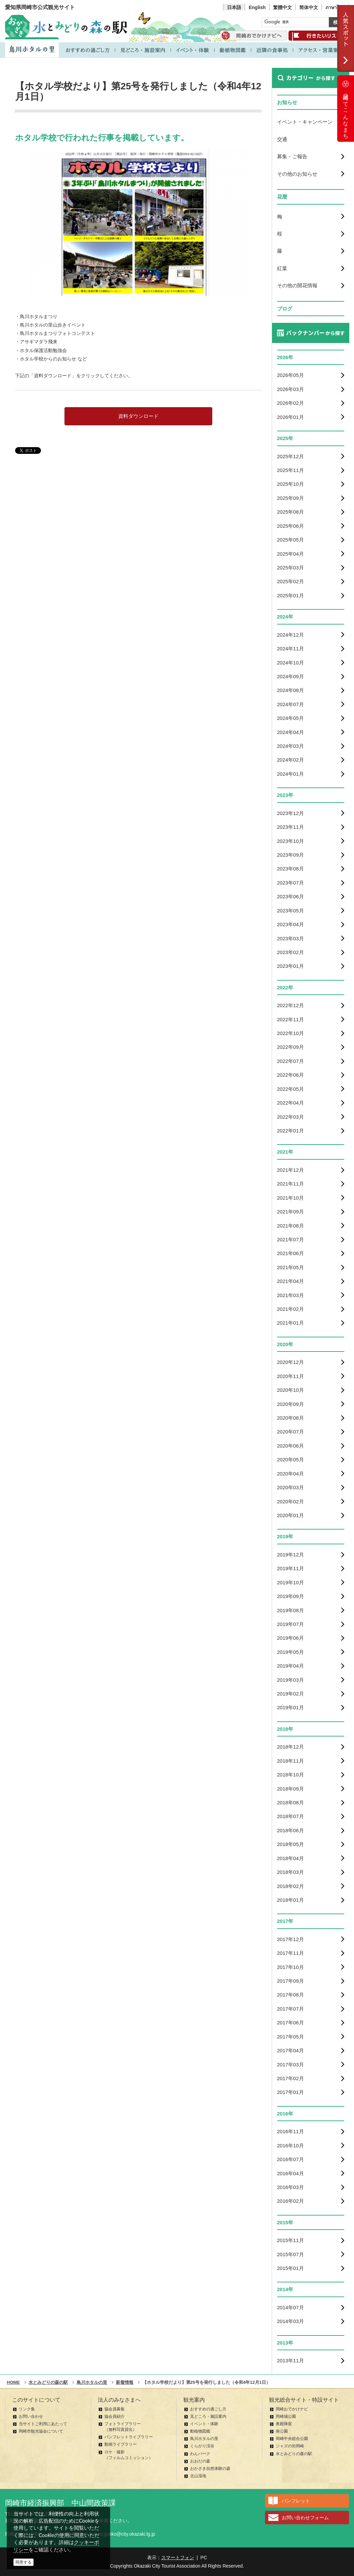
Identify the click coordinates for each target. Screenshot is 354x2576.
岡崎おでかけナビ (292, 2409)
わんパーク (200, 2453)
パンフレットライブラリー (128, 2437)
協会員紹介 (114, 2416)
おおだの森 (200, 2461)
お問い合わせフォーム (305, 2517)
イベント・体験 (204, 2423)
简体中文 (308, 7)
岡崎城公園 (286, 2416)
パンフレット (296, 2500)
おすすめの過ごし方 (208, 2409)
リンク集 (27, 2409)
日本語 (234, 7)
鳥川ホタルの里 (204, 2438)
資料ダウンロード (138, 416)
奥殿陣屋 (284, 2423)
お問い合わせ (31, 2416)
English (257, 7)
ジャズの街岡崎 (290, 2446)
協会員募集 (114, 2409)
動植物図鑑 (200, 2431)
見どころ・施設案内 (208, 2416)
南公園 (282, 2431)
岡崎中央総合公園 (292, 2438)
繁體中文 (282, 7)
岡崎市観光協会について (41, 2431)
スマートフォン (177, 2557)
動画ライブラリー (120, 2444)
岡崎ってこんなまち (345, 108)
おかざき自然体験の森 (210, 2468)
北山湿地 (198, 2476)
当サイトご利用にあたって (43, 2423)
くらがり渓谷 (202, 2446)
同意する (23, 2562)
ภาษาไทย (335, 7)
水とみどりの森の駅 (294, 2453)
